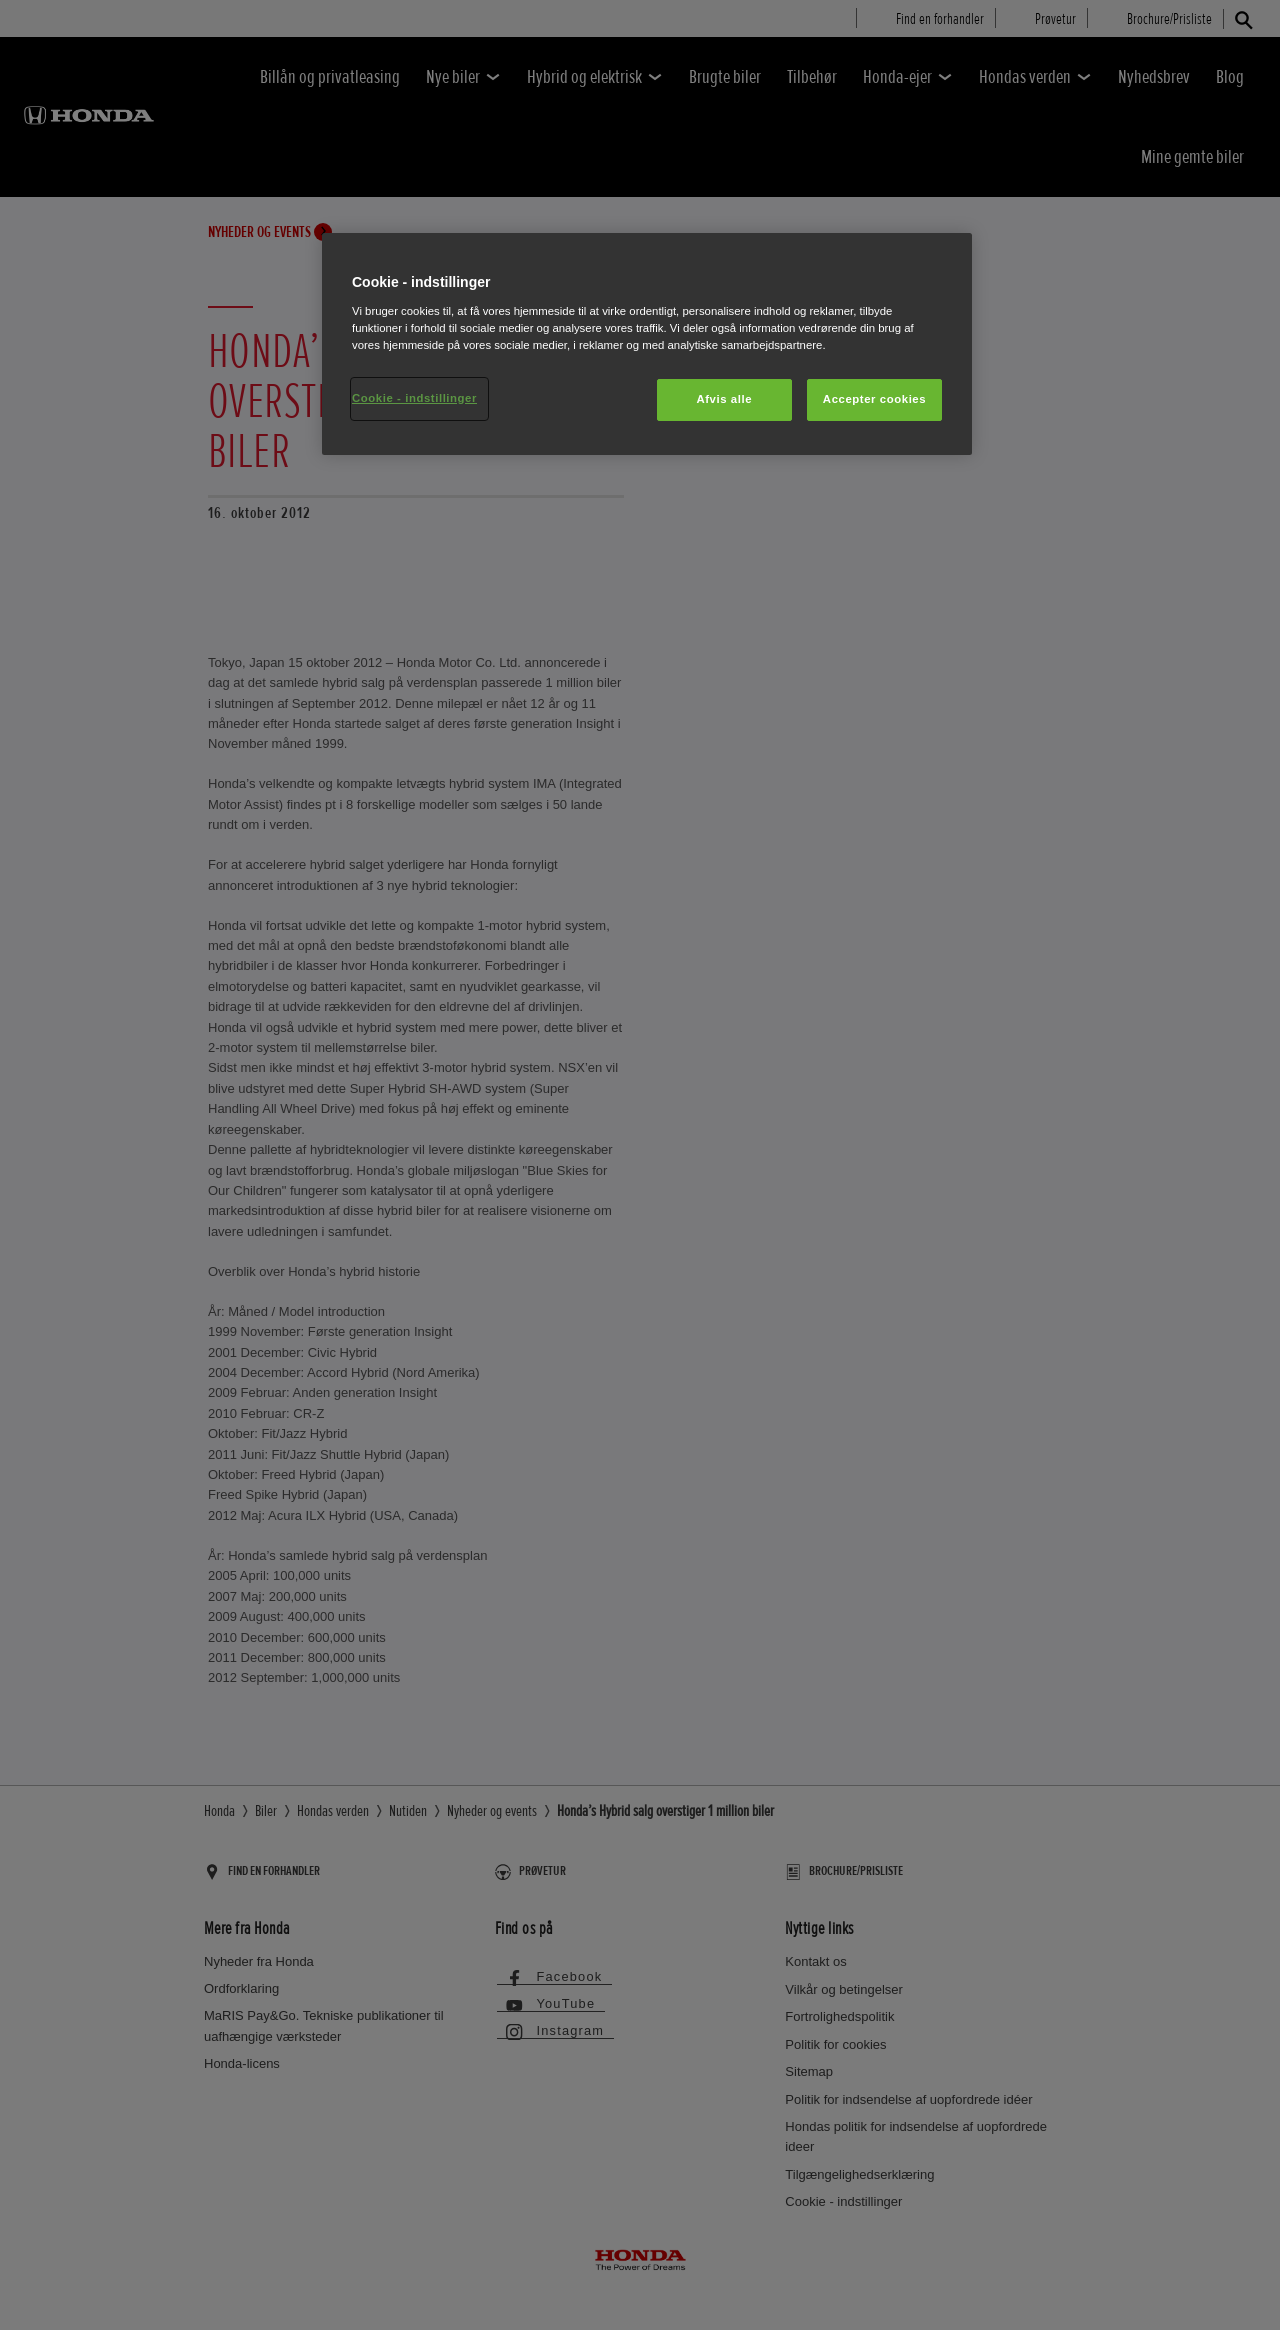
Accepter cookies (874, 399)
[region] (647, 344)
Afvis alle (724, 399)
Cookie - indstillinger (414, 398)
